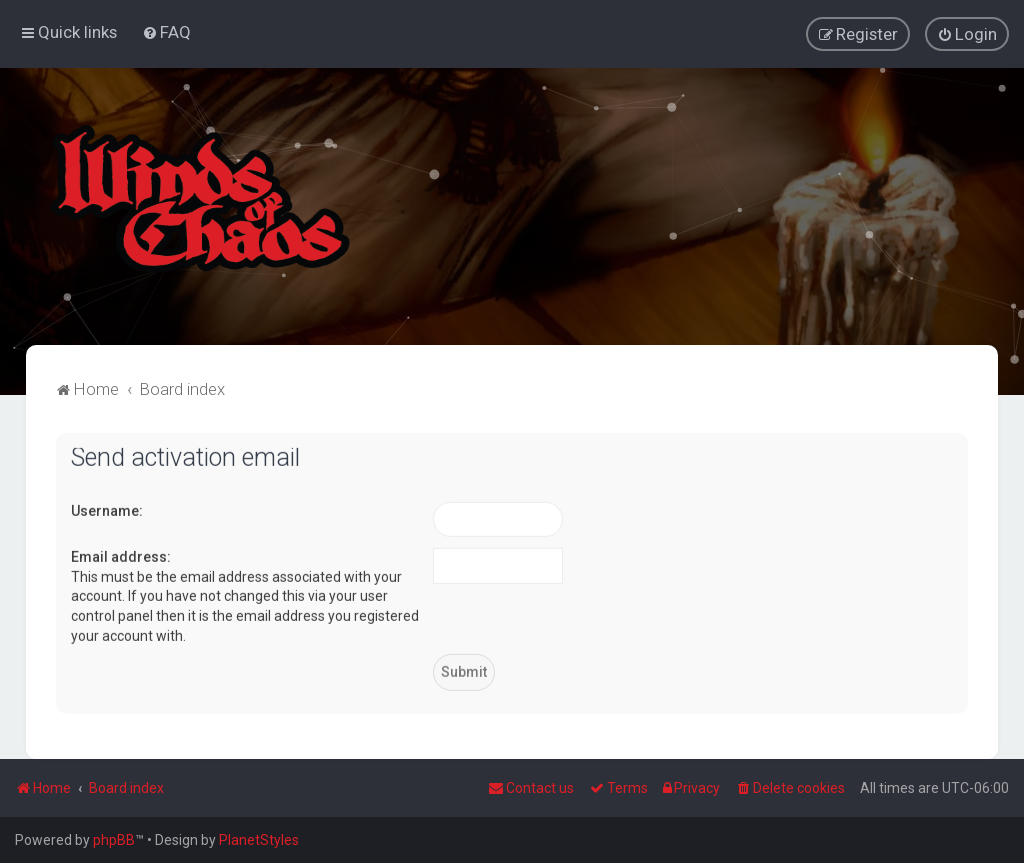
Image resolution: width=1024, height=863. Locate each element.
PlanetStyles (259, 840)
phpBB (114, 840)
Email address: (121, 556)
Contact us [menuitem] (531, 788)
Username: (107, 510)
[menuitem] (166, 32)
